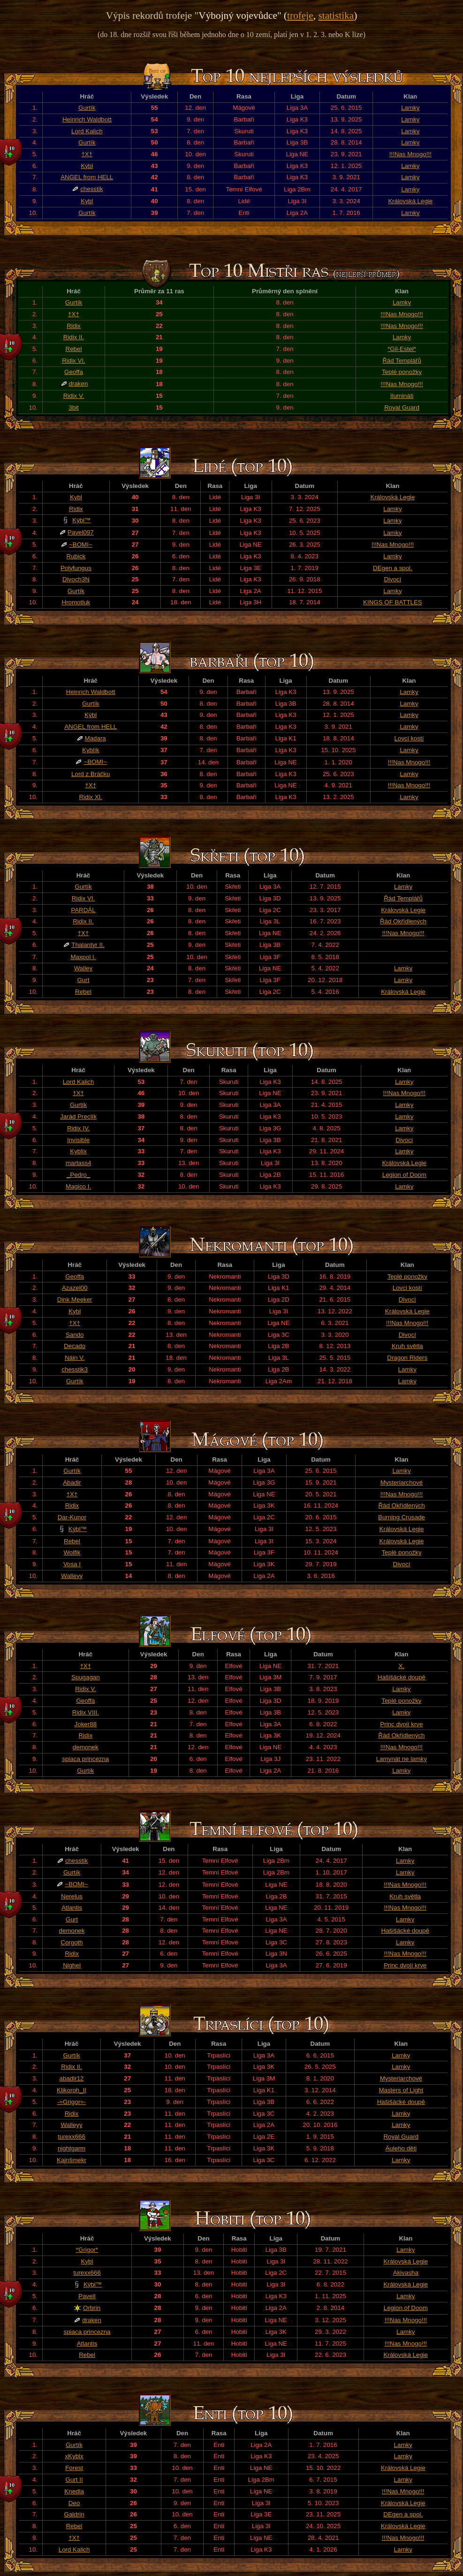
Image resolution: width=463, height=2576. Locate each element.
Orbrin (91, 2307)
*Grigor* (87, 2249)
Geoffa (73, 371)
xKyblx (74, 2456)
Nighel (72, 1965)
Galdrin (74, 2514)
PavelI (87, 2296)
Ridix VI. (73, 360)
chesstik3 (74, 1369)
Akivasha (405, 2272)
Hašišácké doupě (401, 1677)
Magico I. (78, 1186)
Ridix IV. (78, 1128)
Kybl (87, 201)
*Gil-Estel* (401, 348)
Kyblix (78, 1151)
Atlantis (71, 1907)
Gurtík (86, 107)
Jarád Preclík (78, 1116)
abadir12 (72, 2078)
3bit (73, 407)
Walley (83, 968)
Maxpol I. (83, 956)
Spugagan (85, 1677)
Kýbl (87, 165)
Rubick (76, 556)
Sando (75, 1334)
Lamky (410, 107)
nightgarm (71, 2148)
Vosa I (72, 1564)
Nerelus (72, 1896)
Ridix (74, 325)
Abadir (72, 1482)
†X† (86, 154)
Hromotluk (76, 602)
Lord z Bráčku (90, 773)
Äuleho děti (401, 2148)
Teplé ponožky (402, 371)
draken (78, 383)
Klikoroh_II (71, 2090)
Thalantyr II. (87, 944)
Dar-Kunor (72, 1517)
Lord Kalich (87, 131)
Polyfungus (76, 568)
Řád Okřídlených (403, 921)
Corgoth (72, 1942)
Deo (74, 2503)
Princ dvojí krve (401, 1724)
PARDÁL (83, 910)
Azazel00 (75, 1287)
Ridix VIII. (85, 1712)
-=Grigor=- (71, 2101)
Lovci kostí (409, 738)
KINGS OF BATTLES (392, 602)
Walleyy (72, 1575)
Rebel (74, 348)
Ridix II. (73, 337)
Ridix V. (73, 395)
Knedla (74, 2491)
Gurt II (74, 2479)
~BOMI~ (80, 544)
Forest (74, 2467)
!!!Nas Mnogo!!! (410, 154)
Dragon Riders (407, 1357)
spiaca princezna (85, 1758)
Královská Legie (410, 201)
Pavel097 (81, 532)
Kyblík (90, 750)
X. (402, 1665)
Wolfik (71, 1552)
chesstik (91, 188)
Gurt (83, 979)
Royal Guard (401, 407)
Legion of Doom (404, 1174)
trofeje (300, 15)
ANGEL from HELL (87, 177)
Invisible (78, 1139)
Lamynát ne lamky (401, 1758)
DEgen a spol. (392, 568)
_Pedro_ (78, 1174)
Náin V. (74, 1357)
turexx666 (71, 2136)
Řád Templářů (401, 360)
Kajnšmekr (71, 2160)
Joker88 (86, 1724)
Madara (95, 738)
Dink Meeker (74, 1299)
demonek (86, 1747)
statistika (336, 15)
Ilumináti (402, 395)
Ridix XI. (90, 796)
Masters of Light (401, 2090)
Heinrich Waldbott (87, 119)
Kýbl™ (81, 520)
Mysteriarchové (401, 1482)
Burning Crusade (401, 1517)
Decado (74, 1345)
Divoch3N (76, 579)
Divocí (392, 579)
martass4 (78, 1162)
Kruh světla (407, 1345)
